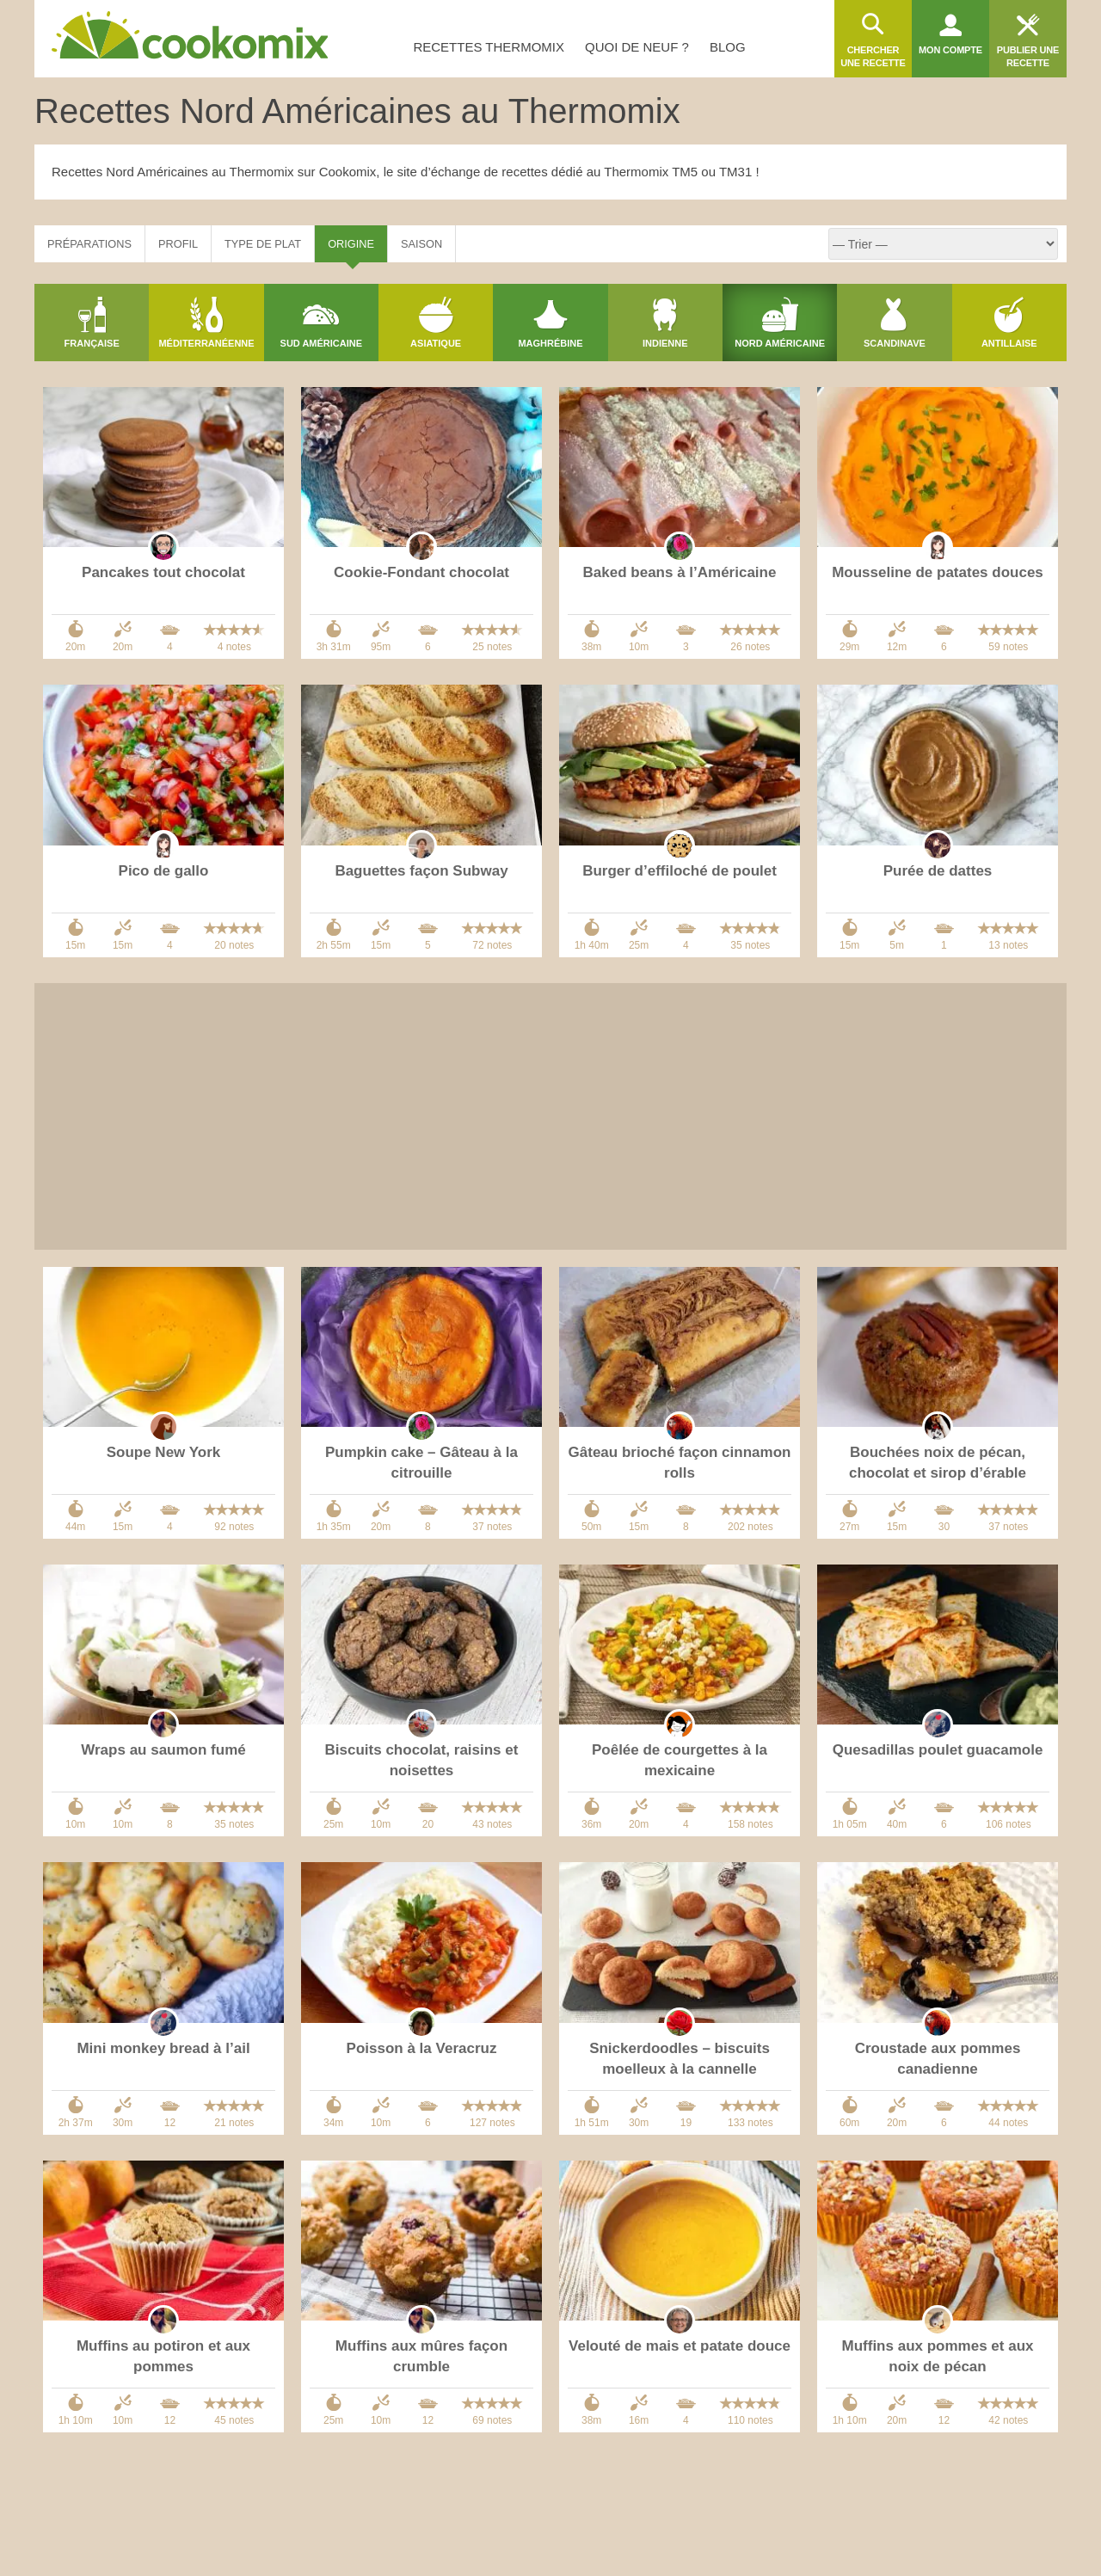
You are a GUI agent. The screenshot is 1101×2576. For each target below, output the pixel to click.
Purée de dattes (938, 871)
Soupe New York (164, 1452)
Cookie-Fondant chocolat (421, 572)
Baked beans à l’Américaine (680, 572)
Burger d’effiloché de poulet (679, 871)
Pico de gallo (164, 871)
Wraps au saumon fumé (163, 1750)
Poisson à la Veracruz (422, 2048)
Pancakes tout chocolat (163, 572)
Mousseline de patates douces (937, 572)
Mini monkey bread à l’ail (163, 2048)
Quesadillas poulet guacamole (938, 1750)
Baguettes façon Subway (421, 871)
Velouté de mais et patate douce (679, 2346)
